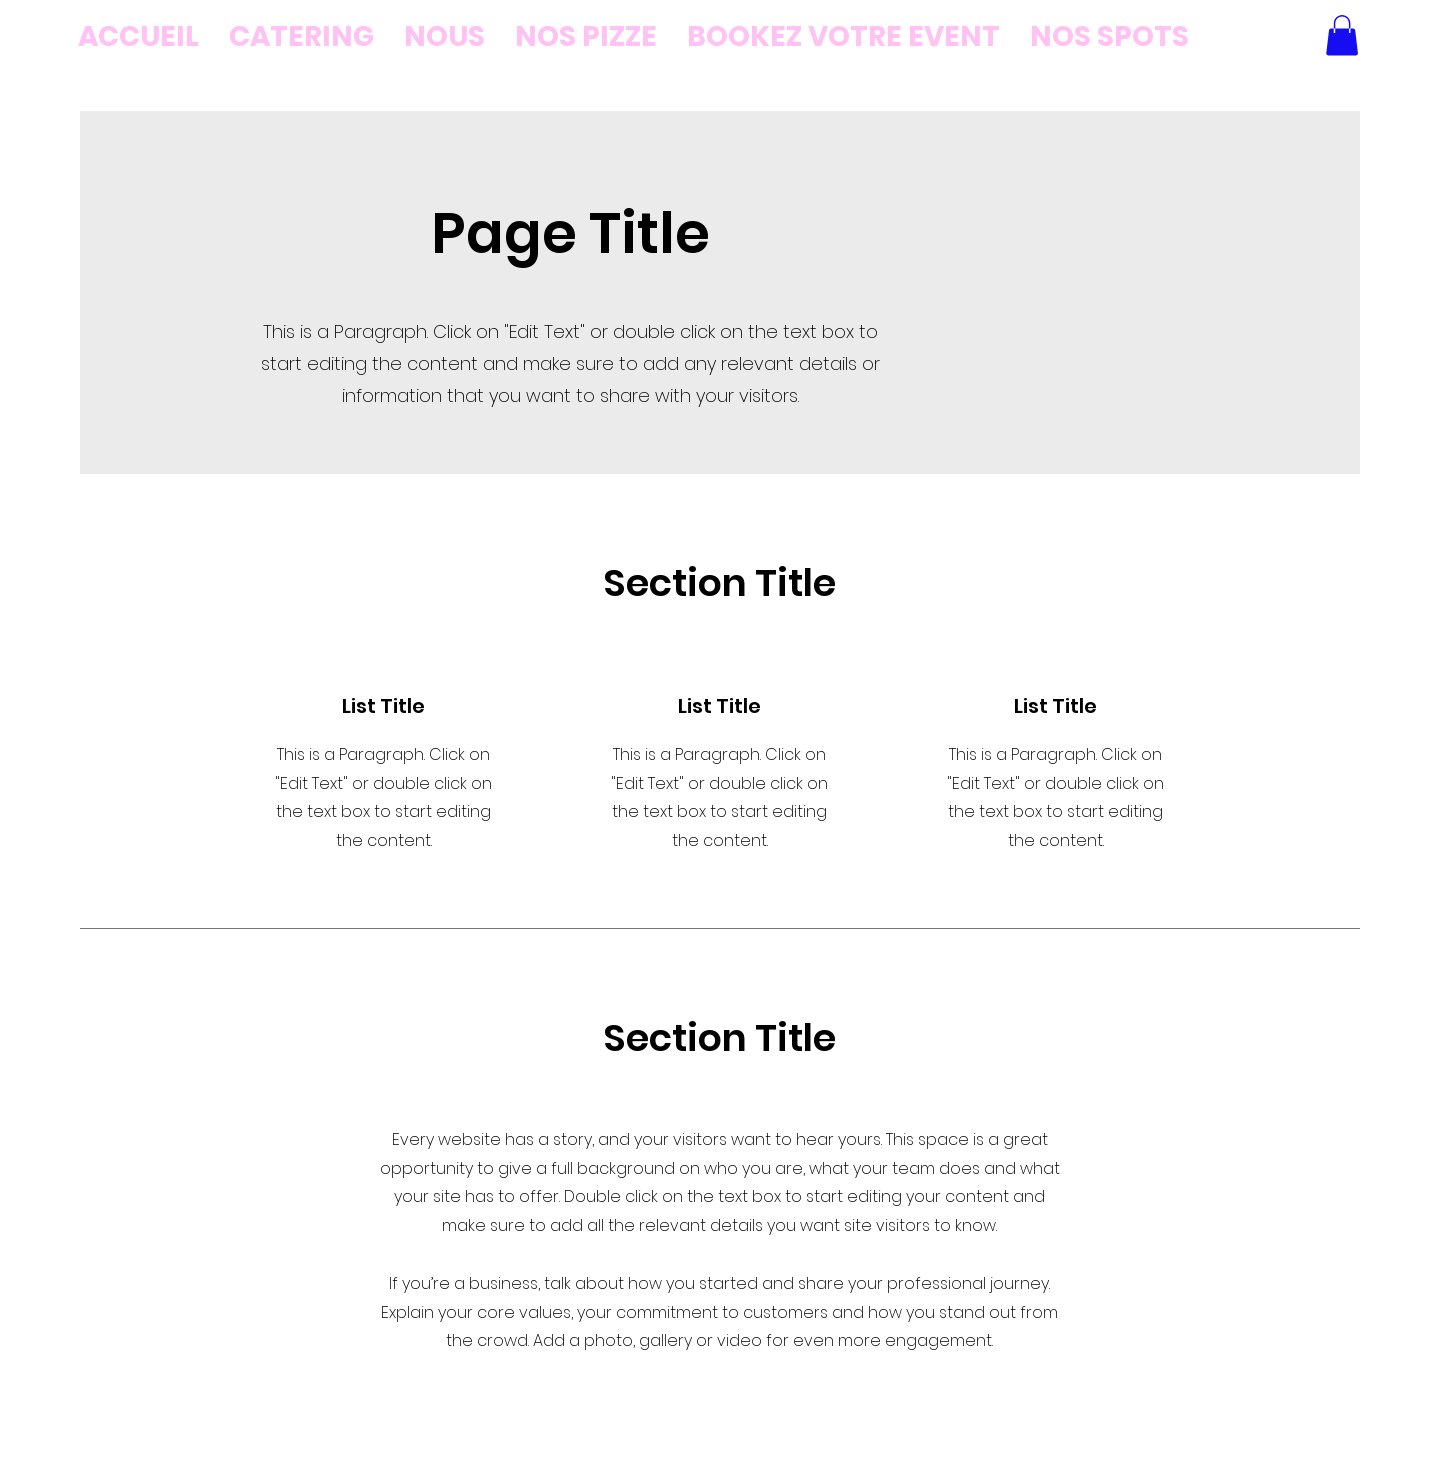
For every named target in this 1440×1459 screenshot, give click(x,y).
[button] (1342, 35)
